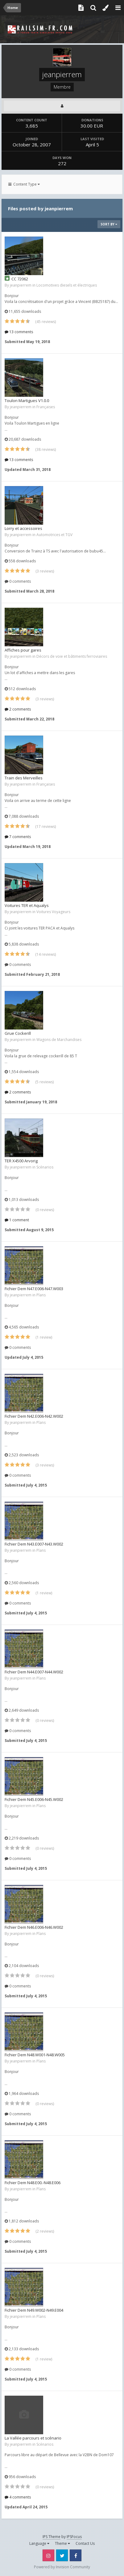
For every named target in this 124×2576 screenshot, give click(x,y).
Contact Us (85, 2543)
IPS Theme (51, 2536)
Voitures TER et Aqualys (27, 905)
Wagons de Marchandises (58, 1039)
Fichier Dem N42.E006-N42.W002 (34, 1416)
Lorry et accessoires (23, 528)
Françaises (45, 406)
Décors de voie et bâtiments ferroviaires (71, 656)
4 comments (18, 2497)
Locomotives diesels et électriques (66, 285)
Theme (62, 2543)
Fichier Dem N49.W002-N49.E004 (34, 2310)
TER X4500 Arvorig (21, 1161)
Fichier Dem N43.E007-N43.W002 (34, 1544)
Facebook (75, 2555)
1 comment (17, 1220)
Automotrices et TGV (54, 534)
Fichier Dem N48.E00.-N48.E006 (32, 2182)
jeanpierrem (20, 285)
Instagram (48, 2555)
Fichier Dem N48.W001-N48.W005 (35, 2055)
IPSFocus (74, 2536)
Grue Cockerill (18, 1033)
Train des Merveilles (24, 778)
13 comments (19, 331)
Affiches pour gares (23, 650)
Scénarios (44, 1167)
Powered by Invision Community (62, 2567)
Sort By (109, 224)
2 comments (18, 709)
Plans (41, 1295)
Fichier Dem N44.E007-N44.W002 (34, 1672)
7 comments (18, 836)
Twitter (62, 2555)
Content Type (24, 184)
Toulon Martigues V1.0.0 (27, 400)
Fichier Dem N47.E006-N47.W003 (34, 1288)
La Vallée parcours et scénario (33, 2438)
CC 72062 (19, 279)
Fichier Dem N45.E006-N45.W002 (34, 1799)
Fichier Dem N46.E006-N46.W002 (34, 1927)
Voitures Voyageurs (53, 911)
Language (39, 2543)
